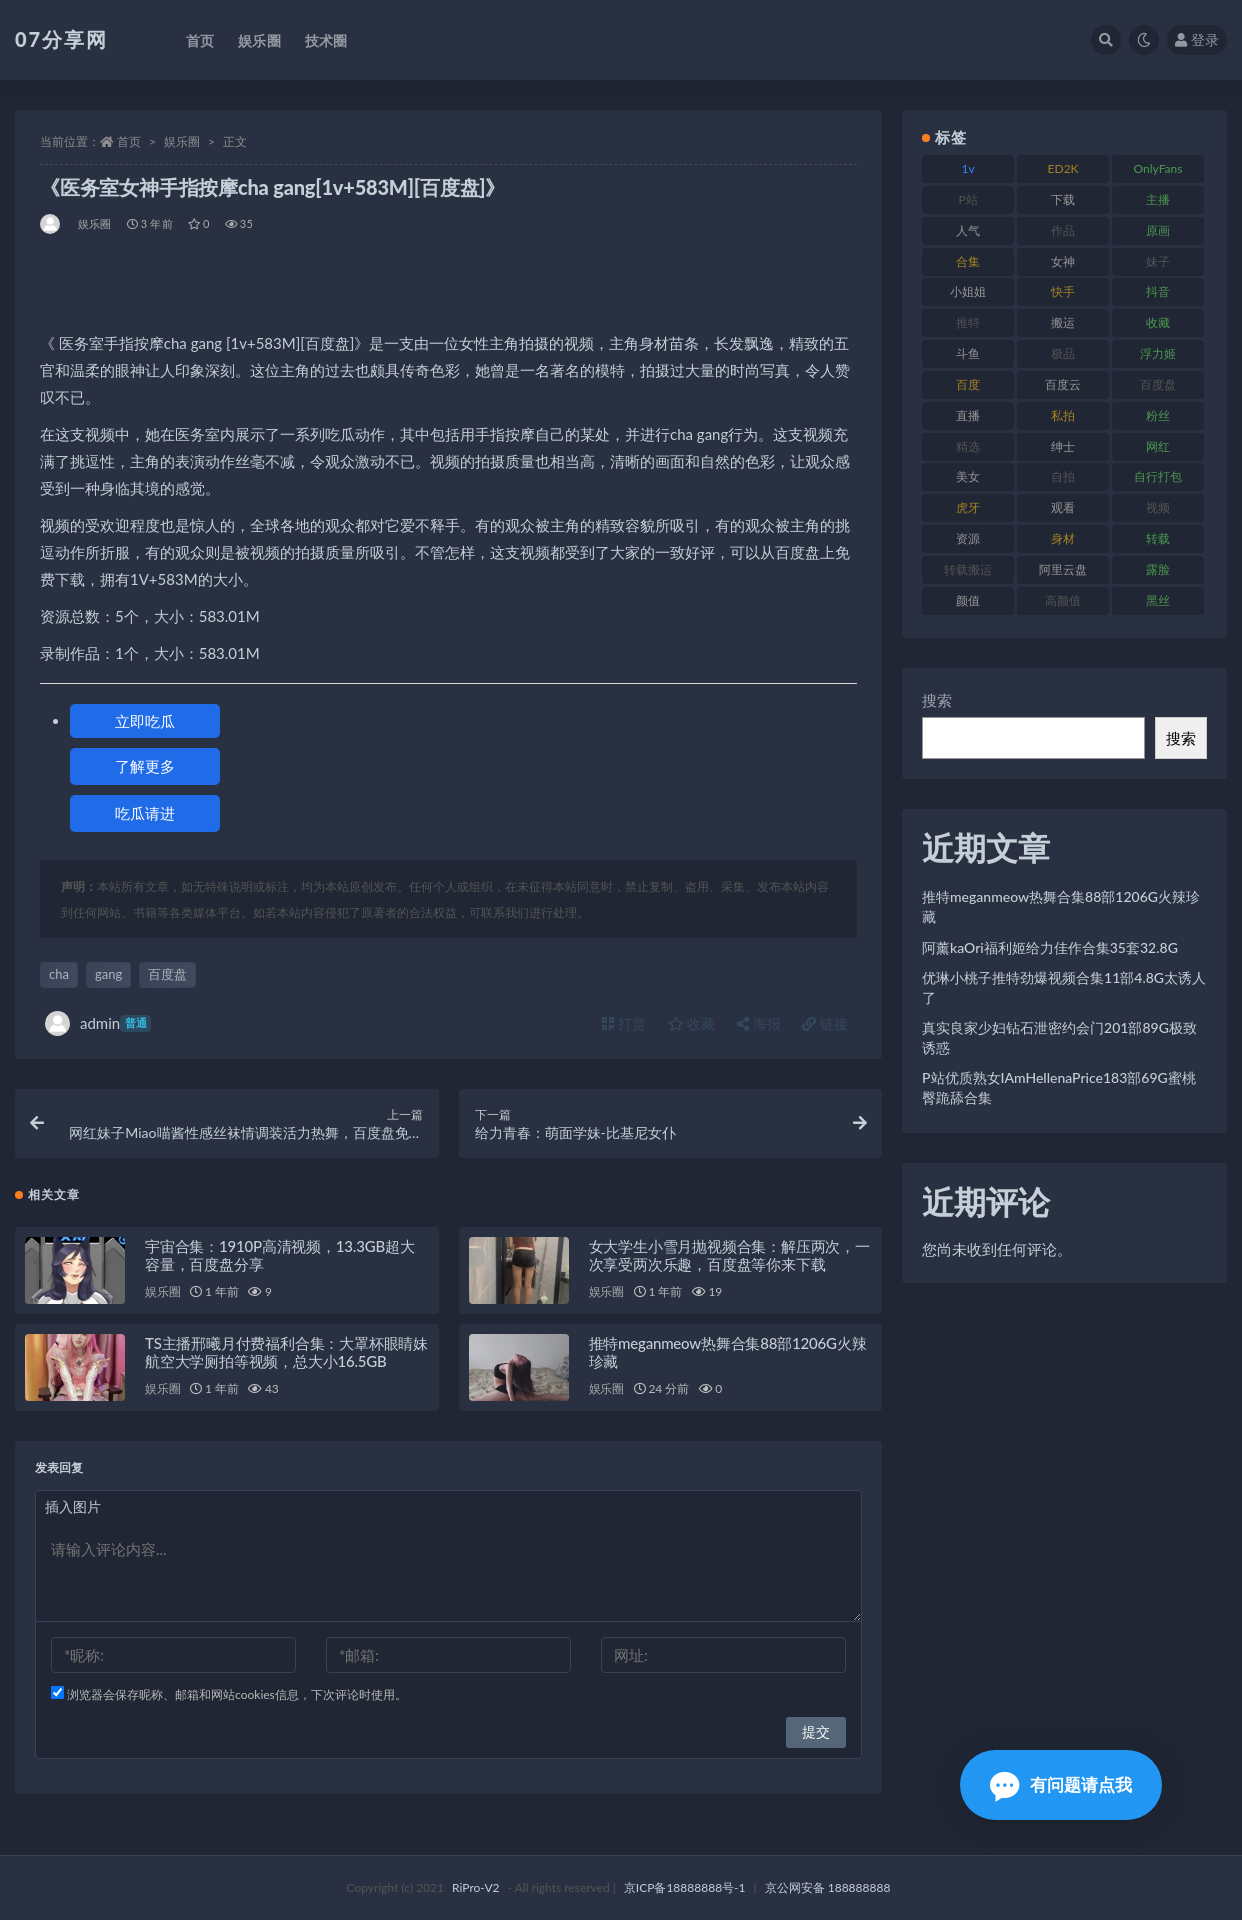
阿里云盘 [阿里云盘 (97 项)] (1063, 569)
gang (108, 974)
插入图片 (73, 1506)
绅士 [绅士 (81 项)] (1063, 446)
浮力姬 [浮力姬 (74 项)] (1158, 353)
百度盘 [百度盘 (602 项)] (1158, 384)
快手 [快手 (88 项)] (1063, 291)
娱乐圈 (182, 141)
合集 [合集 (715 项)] (968, 261)
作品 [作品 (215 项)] (1063, 230)
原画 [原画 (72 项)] (1158, 230)
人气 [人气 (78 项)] (968, 230)
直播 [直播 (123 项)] (968, 415)
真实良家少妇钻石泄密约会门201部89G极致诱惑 (1059, 1037)
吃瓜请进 (145, 813)
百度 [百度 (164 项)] (968, 384)
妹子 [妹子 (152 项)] (1158, 261)
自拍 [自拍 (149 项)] (1063, 476)
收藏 (692, 1023)
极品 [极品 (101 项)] (1063, 353)
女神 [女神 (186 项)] (1063, 261)
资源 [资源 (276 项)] (968, 538)
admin (98, 1023)
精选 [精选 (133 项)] (968, 446)
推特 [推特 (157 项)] (968, 322)
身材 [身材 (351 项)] (1063, 538)
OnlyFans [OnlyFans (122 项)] (1158, 168)
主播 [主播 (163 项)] (1158, 199)
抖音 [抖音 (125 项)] (1158, 291)
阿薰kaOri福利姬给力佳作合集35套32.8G (1050, 947)
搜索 (937, 700)
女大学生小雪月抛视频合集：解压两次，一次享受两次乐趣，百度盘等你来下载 (729, 1255)
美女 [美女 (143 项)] (968, 476)
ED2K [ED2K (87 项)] (1063, 168)
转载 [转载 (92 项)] (1158, 538)
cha (59, 974)
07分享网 (61, 39)
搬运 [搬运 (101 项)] (1063, 322)
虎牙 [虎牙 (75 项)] (968, 507)
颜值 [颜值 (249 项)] (968, 600)
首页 (129, 141)
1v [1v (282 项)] (968, 168)
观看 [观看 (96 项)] (1063, 507)
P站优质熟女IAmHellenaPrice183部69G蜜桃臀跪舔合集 (1059, 1087)
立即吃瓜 (145, 721)
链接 (825, 1023)
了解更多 (145, 766)
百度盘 (167, 974)
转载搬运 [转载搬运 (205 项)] (968, 569)
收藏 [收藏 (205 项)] (1158, 322)
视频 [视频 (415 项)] (1158, 507)
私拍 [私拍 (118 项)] (1063, 415)
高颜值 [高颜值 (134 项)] (1063, 600)
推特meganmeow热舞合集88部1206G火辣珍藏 (1061, 906)
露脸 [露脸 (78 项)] (1158, 569)
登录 (1197, 39)
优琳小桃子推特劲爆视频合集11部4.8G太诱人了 (1064, 987)
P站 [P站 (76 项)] (967, 199)
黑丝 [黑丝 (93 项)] (1158, 600)
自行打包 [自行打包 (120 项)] (1158, 476)
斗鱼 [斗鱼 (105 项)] (968, 353)
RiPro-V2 (475, 1887)
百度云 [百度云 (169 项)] (1063, 384)
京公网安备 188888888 (828, 1887)
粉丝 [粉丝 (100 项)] (1158, 415)
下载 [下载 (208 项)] (1063, 199)
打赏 (624, 1023)
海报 (759, 1023)
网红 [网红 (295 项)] (1158, 446)
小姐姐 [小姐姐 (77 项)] (968, 291)
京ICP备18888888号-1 (685, 1887)
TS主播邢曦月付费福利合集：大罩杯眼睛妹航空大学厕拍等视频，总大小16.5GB (286, 1352)
